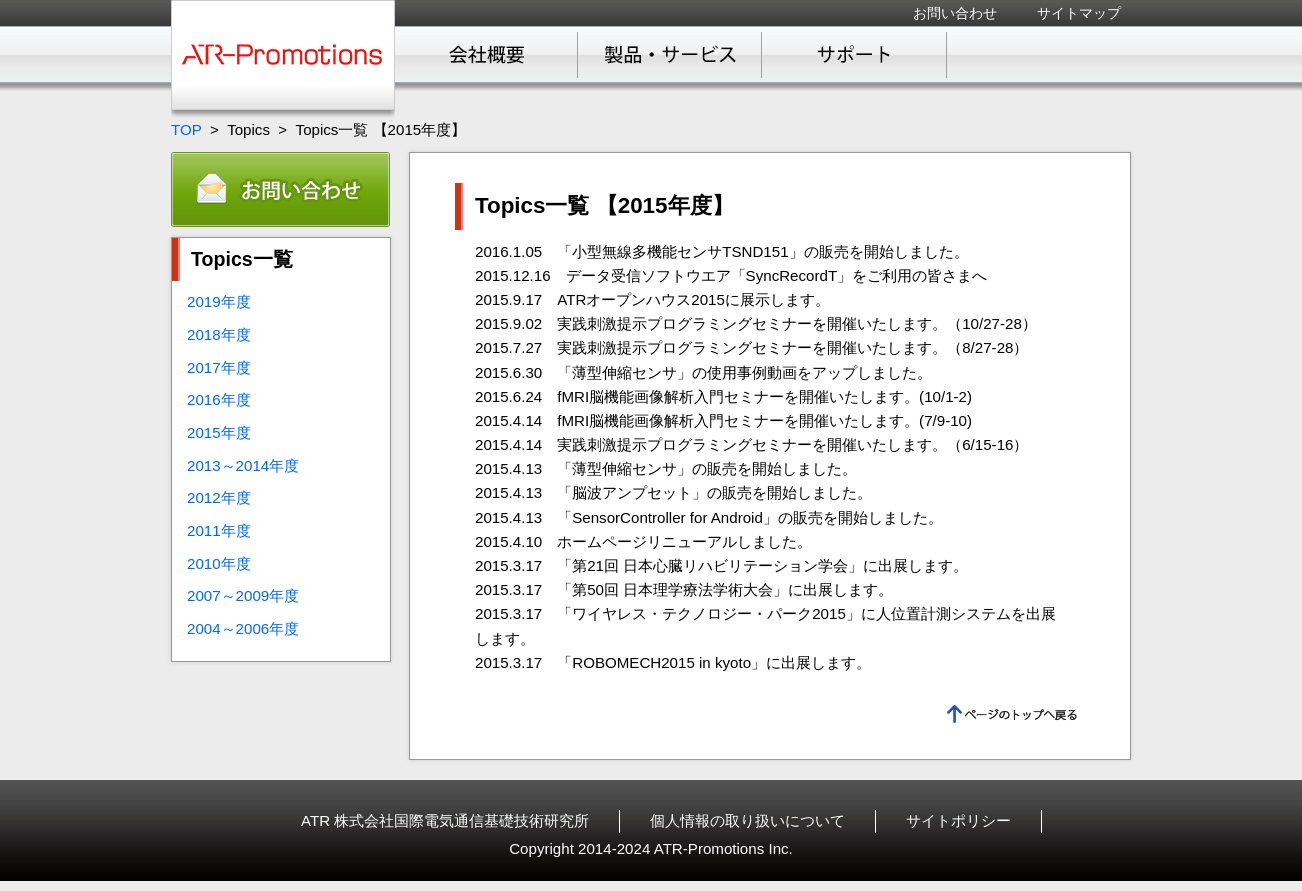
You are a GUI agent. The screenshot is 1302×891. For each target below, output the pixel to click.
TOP (186, 129)
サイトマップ (1079, 13)
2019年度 (219, 301)
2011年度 (219, 530)
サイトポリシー (958, 820)
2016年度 (219, 399)
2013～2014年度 (243, 465)
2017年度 (219, 367)
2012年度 (219, 497)
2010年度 (219, 563)
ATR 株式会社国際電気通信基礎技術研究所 (445, 820)
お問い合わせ (955, 13)
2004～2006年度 (243, 628)
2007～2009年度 (243, 595)
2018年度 (219, 334)
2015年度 (219, 432)
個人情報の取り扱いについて (747, 820)
